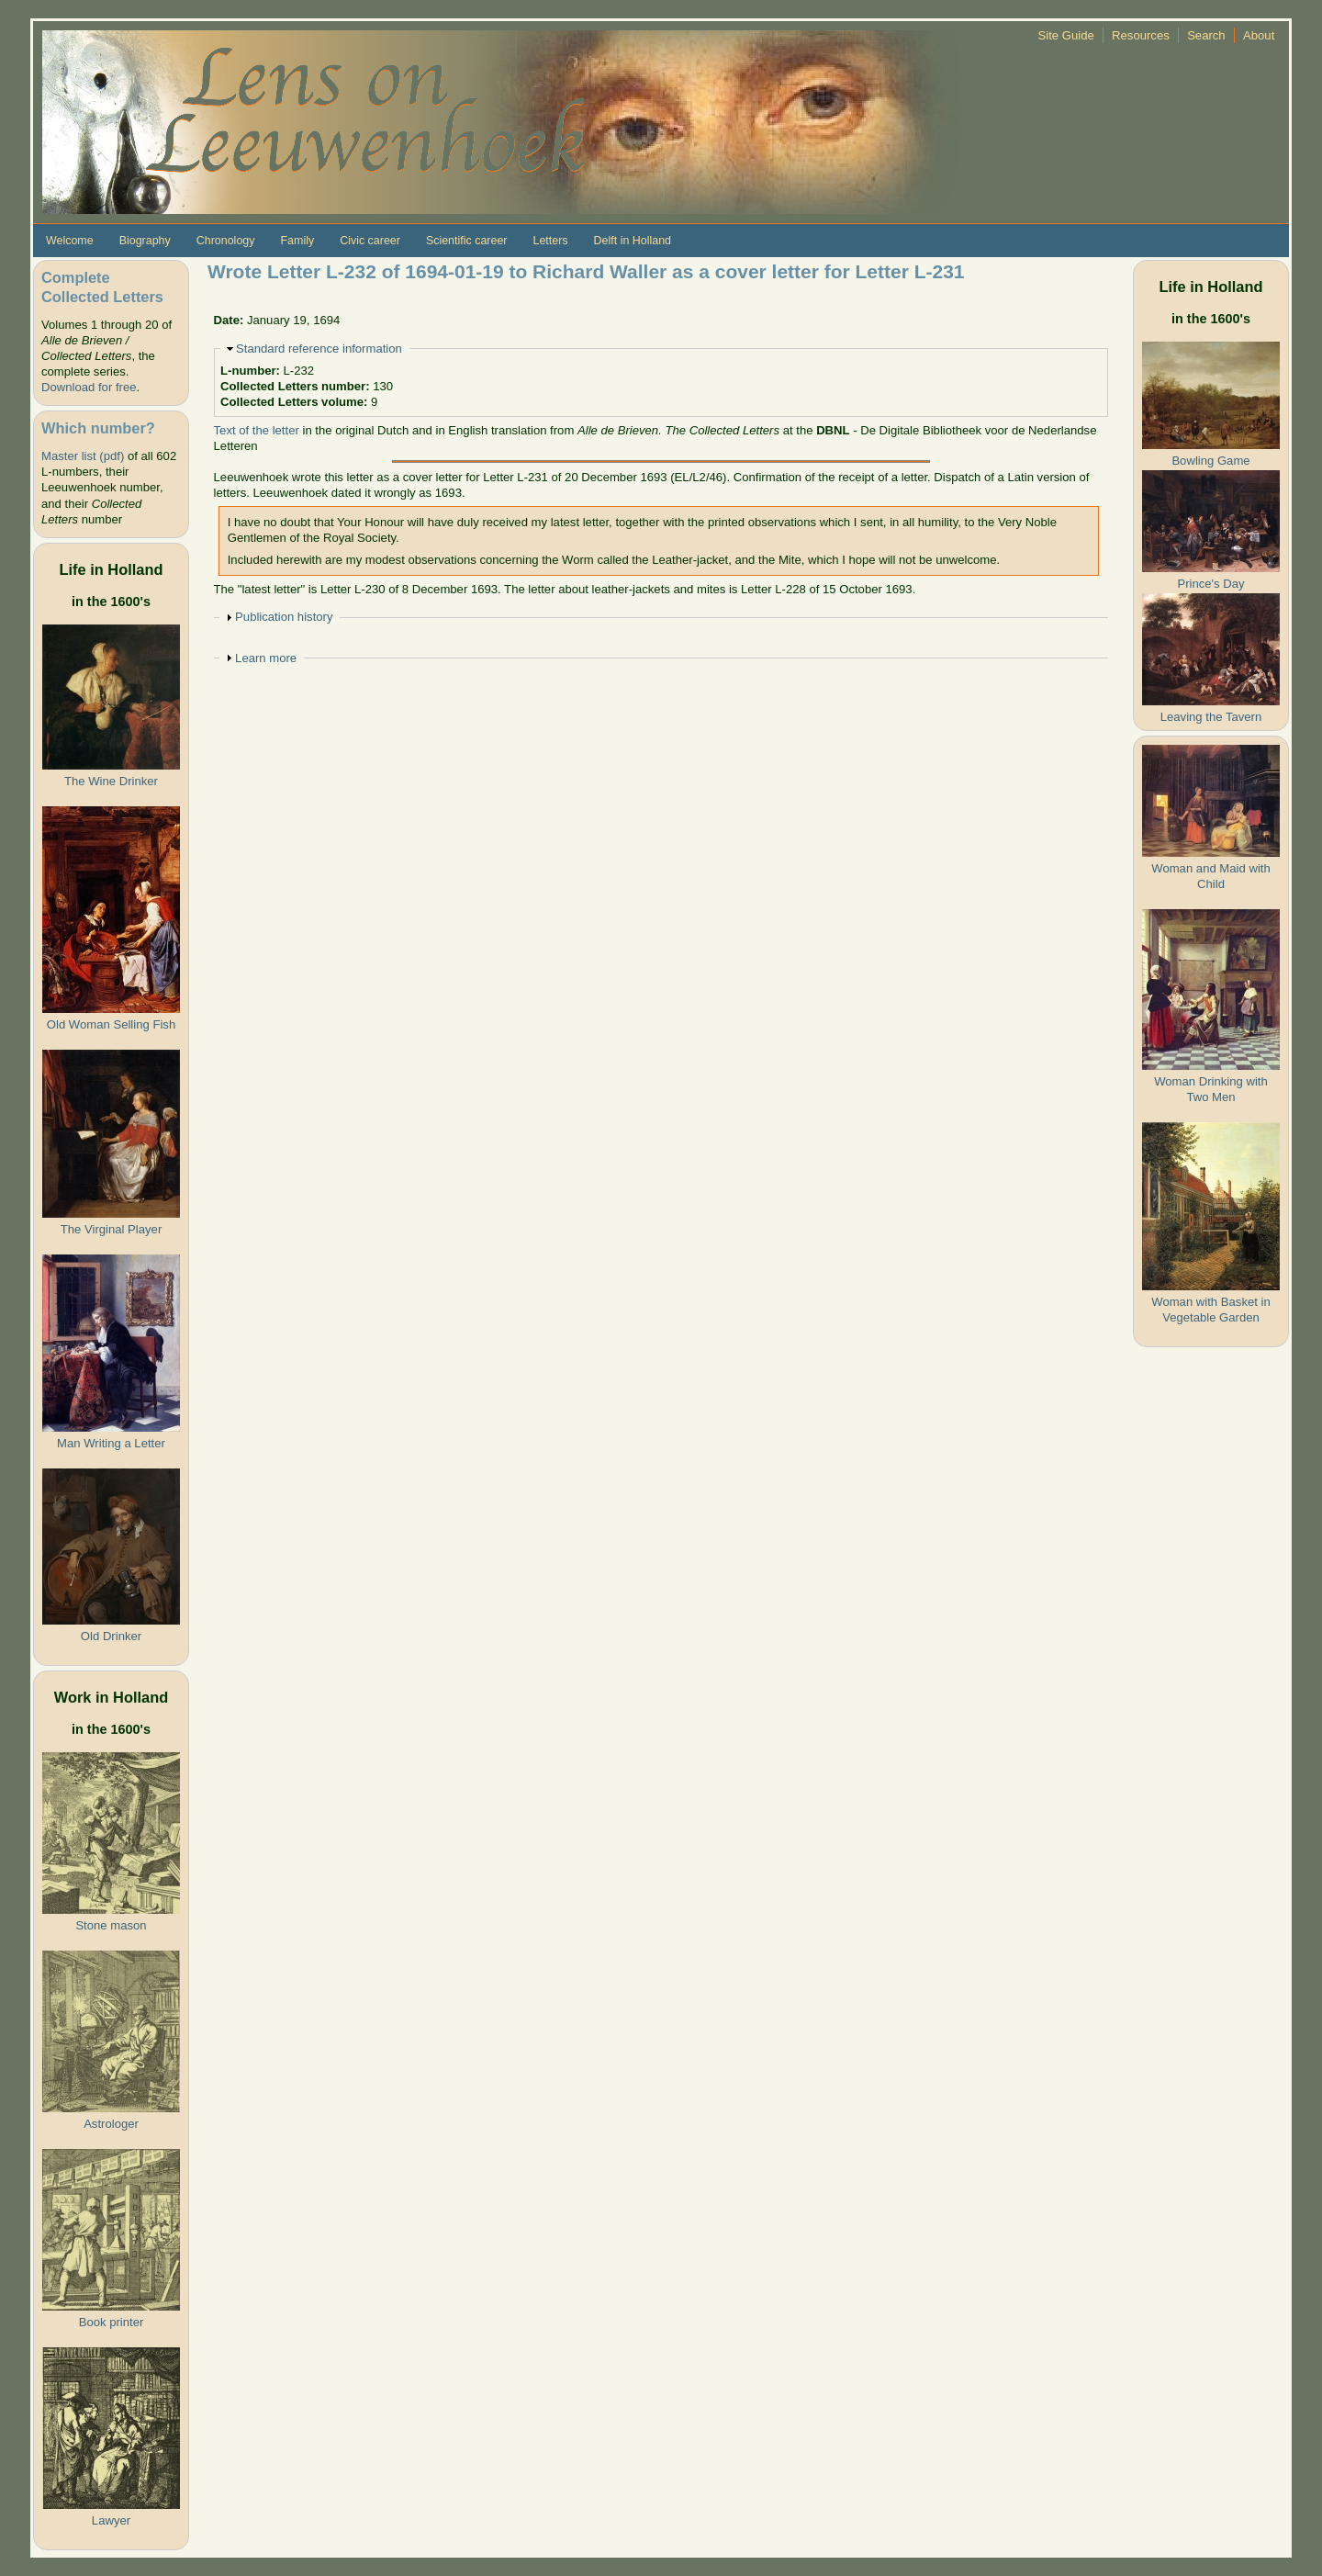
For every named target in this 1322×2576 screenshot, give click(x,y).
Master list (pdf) (82, 456)
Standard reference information (319, 348)
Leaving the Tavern (1211, 717)
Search (1206, 35)
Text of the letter (256, 430)
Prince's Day (1210, 584)
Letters (549, 240)
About (1258, 35)
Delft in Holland (632, 240)
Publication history (283, 617)
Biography (145, 240)
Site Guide (1066, 35)
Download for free (88, 387)
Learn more (266, 658)
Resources (1141, 35)
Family (297, 240)
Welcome (70, 240)
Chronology (225, 240)
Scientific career (467, 240)
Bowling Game (1210, 460)
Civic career (370, 240)
